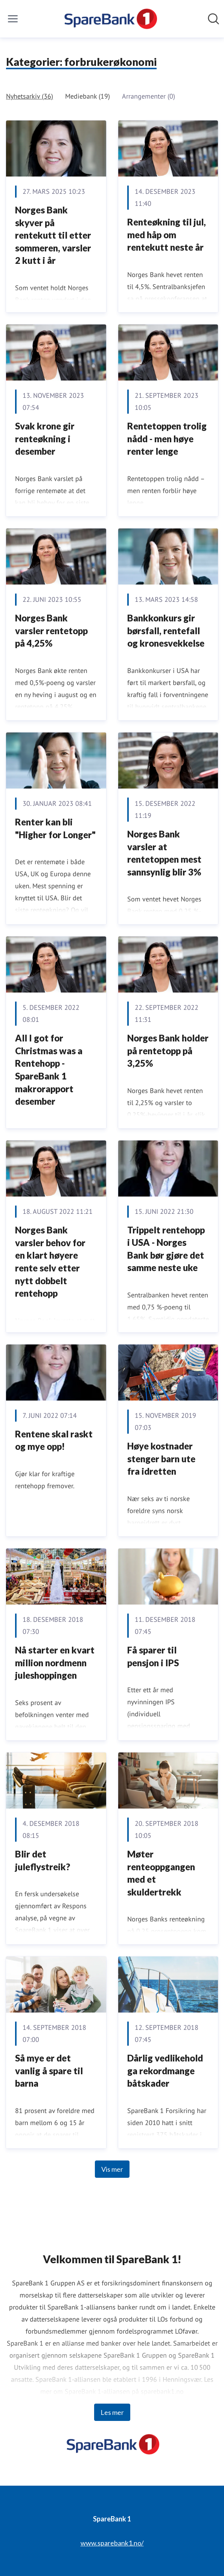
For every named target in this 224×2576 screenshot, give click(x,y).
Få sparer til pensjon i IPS (153, 1656)
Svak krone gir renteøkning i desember (45, 438)
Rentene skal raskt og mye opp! (54, 1440)
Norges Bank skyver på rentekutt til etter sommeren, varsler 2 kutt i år (53, 235)
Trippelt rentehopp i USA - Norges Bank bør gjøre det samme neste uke (166, 1248)
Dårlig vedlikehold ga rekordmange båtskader (165, 2070)
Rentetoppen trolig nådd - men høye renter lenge (167, 438)
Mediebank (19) (87, 96)
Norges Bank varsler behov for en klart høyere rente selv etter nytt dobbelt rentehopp (50, 1261)
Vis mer (112, 2169)
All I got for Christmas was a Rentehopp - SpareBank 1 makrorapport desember (48, 1069)
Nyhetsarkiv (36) (29, 96)
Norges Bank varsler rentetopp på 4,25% (51, 630)
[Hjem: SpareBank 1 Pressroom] (109, 19)
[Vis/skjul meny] (13, 18)
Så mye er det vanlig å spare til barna (49, 2070)
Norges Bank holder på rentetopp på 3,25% (168, 1050)
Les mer (112, 2412)
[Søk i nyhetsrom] (213, 19)
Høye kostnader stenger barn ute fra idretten (161, 1458)
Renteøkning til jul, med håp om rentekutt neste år (166, 234)
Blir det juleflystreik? (42, 1860)
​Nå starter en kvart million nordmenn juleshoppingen (54, 1662)
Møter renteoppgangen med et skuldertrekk (161, 1872)
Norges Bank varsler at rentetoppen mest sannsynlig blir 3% (164, 852)
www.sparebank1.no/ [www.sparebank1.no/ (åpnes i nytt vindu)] (112, 2543)
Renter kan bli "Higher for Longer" (55, 828)
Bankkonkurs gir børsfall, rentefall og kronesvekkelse (165, 630)
